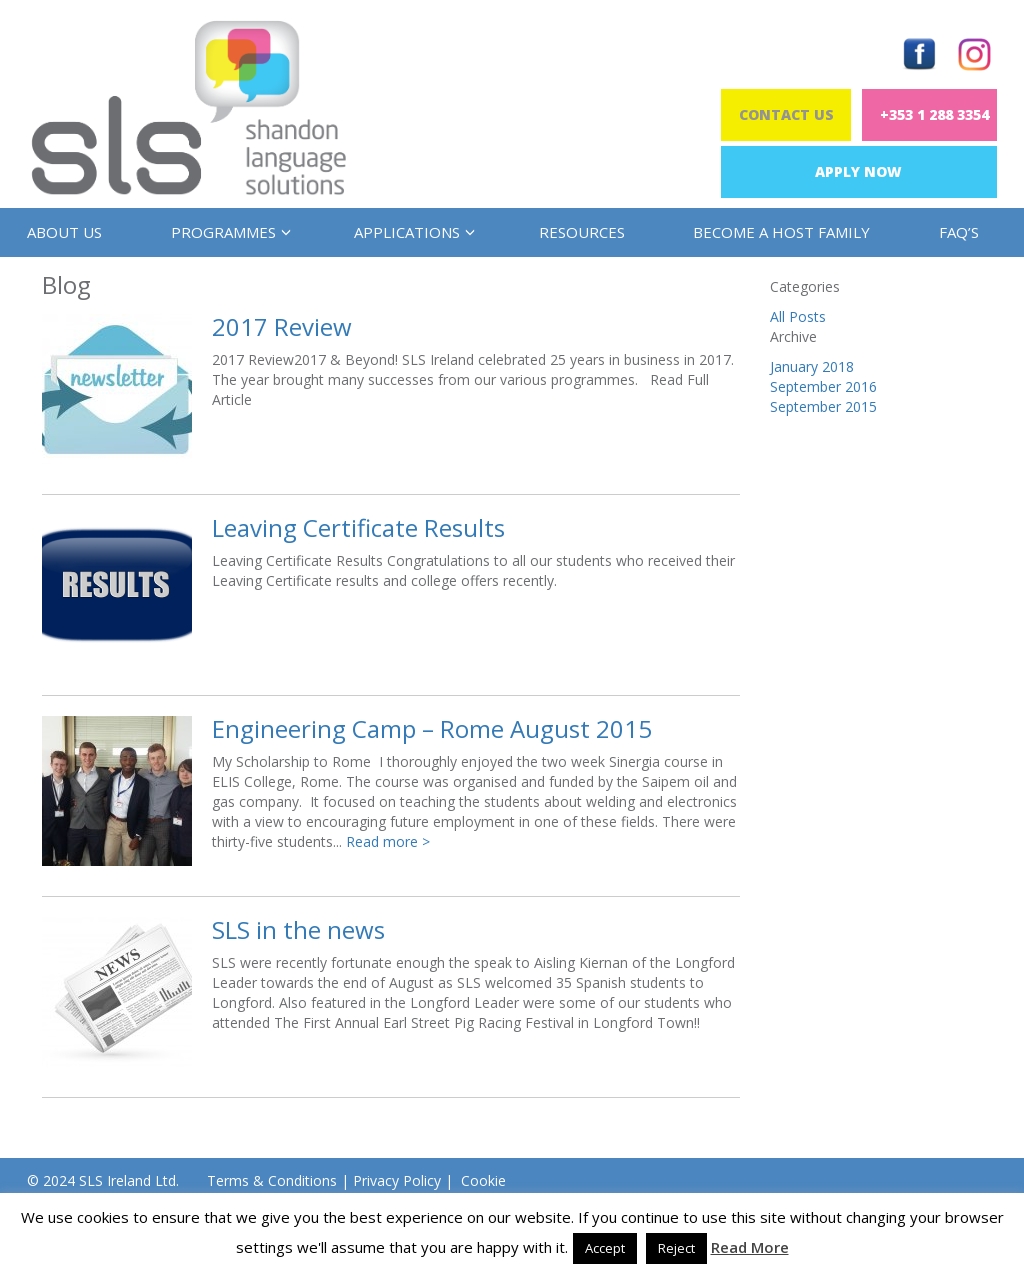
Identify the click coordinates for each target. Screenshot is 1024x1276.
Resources (582, 232)
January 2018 (812, 366)
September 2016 (823, 386)
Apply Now (858, 171)
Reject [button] (676, 1248)
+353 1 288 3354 (934, 114)
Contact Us (786, 114)
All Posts (798, 316)
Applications (412, 232)
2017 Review (282, 326)
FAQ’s (959, 232)
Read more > (388, 841)
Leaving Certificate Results (358, 527)
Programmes (228, 232)
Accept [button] (605, 1248)
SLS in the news (298, 929)
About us (64, 232)
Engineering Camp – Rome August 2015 (432, 728)
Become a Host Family (781, 232)
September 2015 (823, 406)
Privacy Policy (397, 1180)
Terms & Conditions (272, 1180)
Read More (750, 1247)
